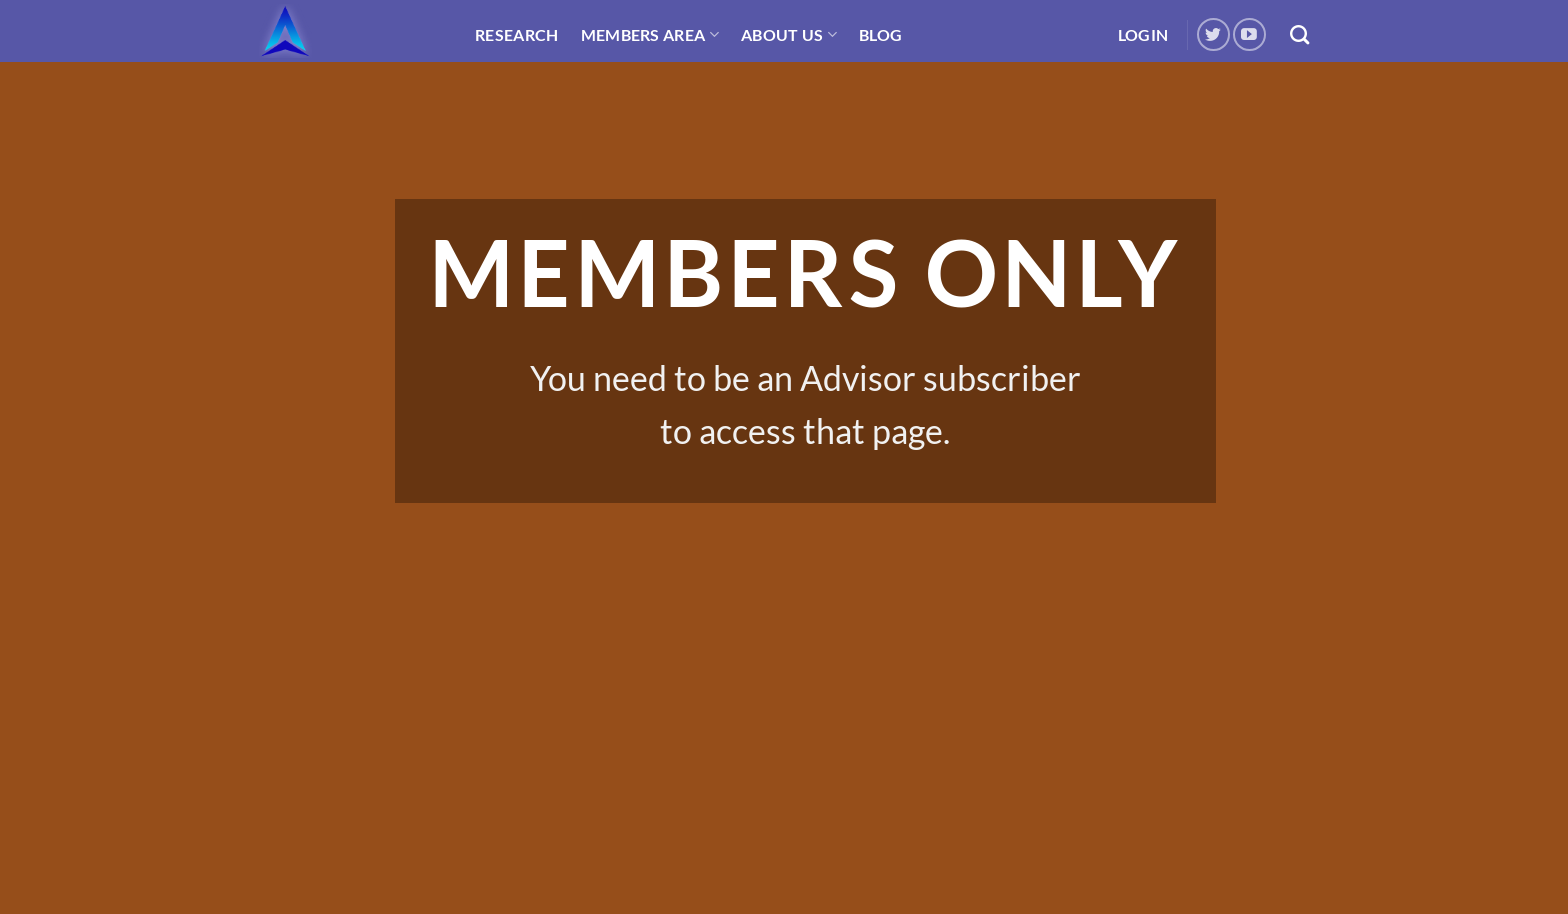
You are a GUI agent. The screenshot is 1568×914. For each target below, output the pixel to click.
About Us (789, 34)
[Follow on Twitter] (1213, 34)
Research (517, 34)
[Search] (1299, 34)
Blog (880, 34)
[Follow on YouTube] (1249, 34)
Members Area (650, 34)
